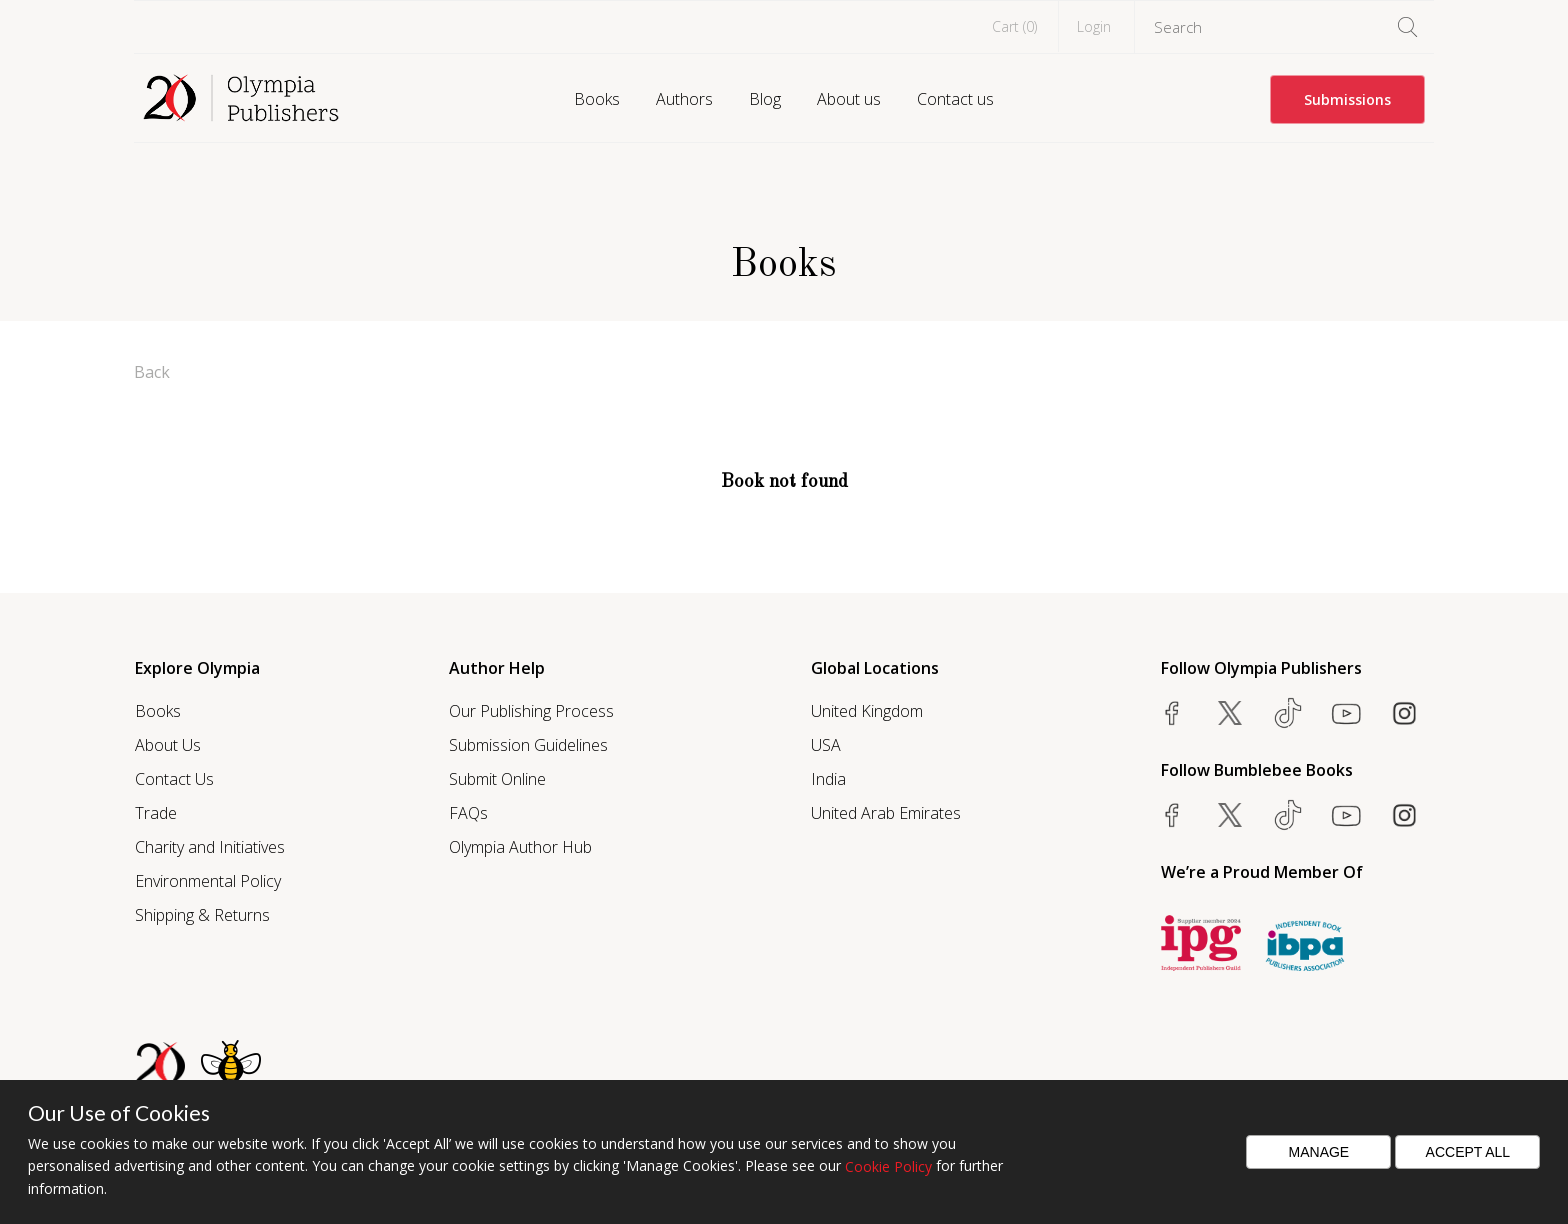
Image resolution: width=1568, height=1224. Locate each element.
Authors (684, 99)
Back (152, 372)
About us (849, 99)
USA (826, 745)
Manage (1319, 1152)
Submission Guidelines (528, 745)
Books (597, 99)
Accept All (1468, 1152)
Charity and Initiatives (210, 847)
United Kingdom (867, 711)
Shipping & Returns (202, 915)
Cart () (1014, 26)
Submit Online (497, 779)
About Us (168, 745)
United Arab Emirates (886, 813)
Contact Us (174, 779)
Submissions (1347, 99)
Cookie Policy (888, 1166)
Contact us (955, 99)
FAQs (468, 813)
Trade (156, 813)
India (828, 779)
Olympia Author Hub (520, 847)
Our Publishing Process (531, 711)
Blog (765, 99)
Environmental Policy (208, 881)
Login (1094, 26)
